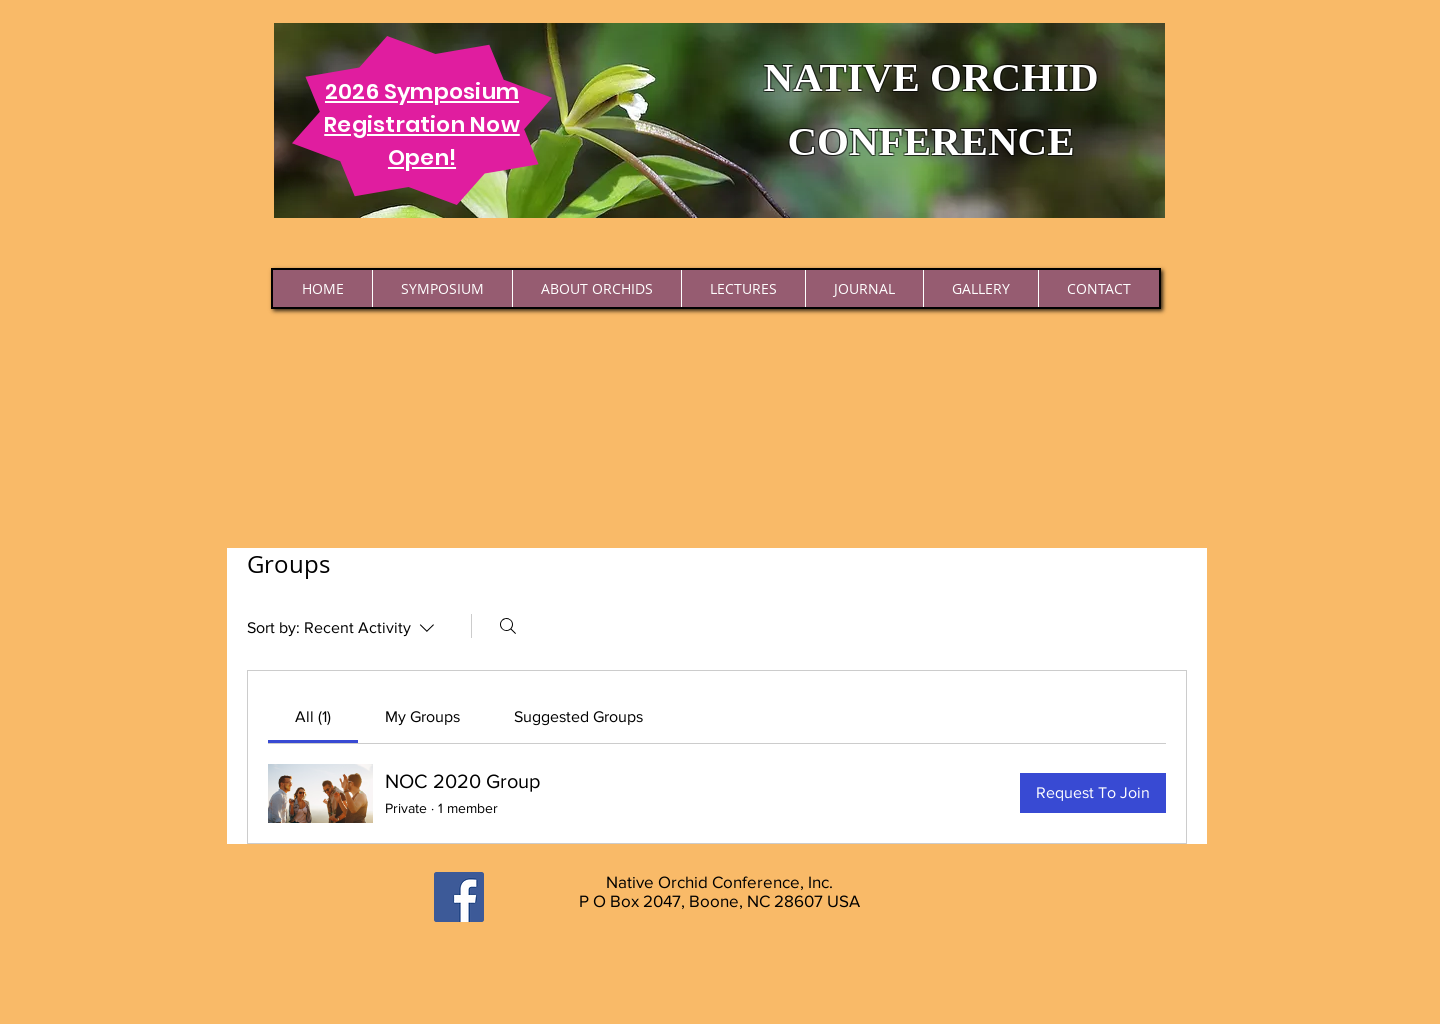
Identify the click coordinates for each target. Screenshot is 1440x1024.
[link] (313, 716)
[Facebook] (459, 897)
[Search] (508, 626)
